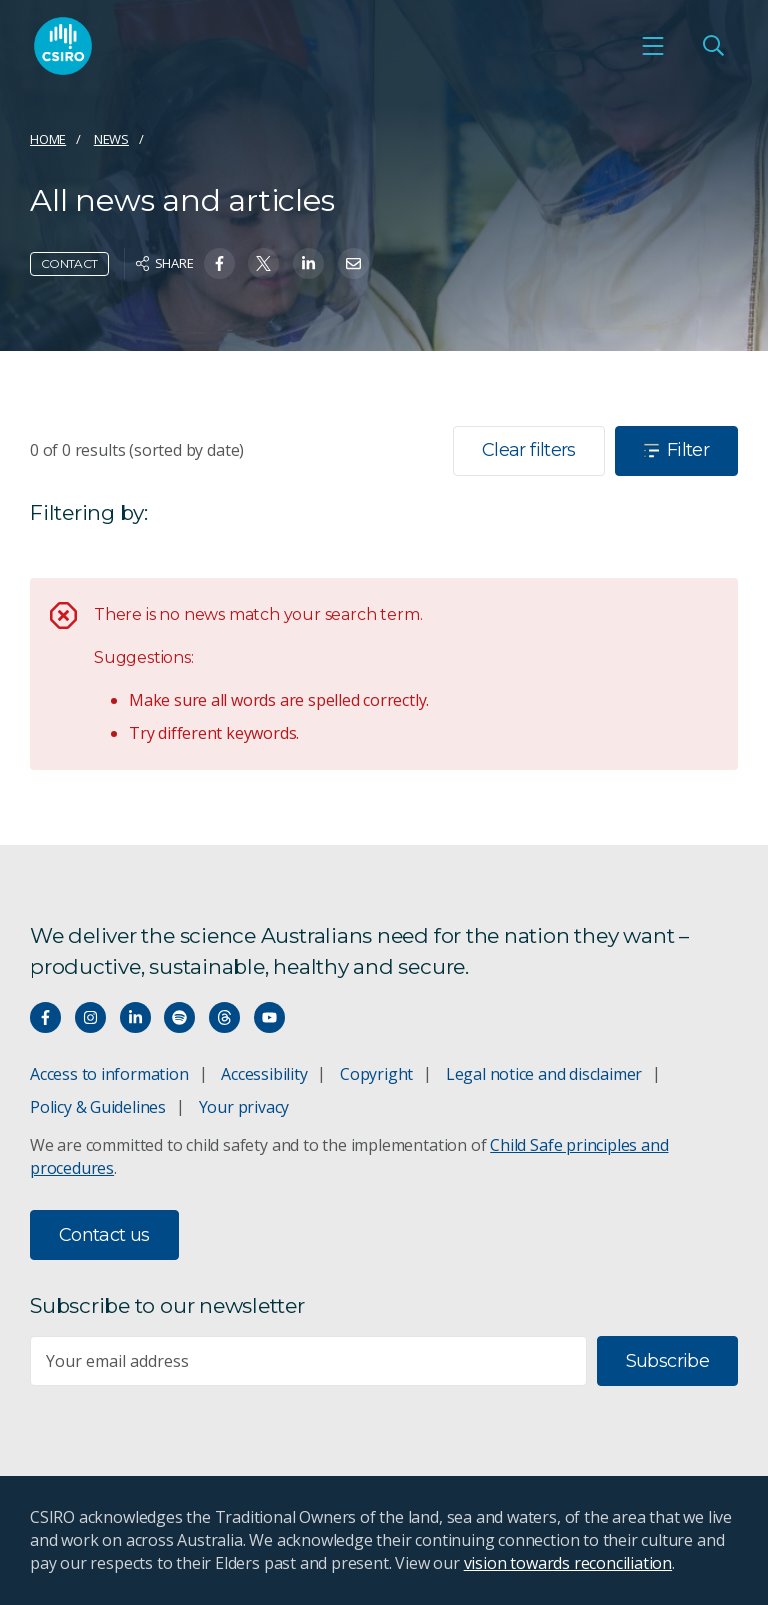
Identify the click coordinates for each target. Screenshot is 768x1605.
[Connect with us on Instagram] (90, 1017)
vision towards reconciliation (568, 1563)
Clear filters (529, 450)
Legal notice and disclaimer (544, 1074)
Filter (676, 450)
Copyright (376, 1074)
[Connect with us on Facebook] (45, 1017)
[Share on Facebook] (219, 263)
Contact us (104, 1235)
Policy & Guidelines (98, 1107)
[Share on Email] (353, 263)
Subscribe (667, 1361)
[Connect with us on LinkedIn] (135, 1017)
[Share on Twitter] (263, 263)
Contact (69, 263)
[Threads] (224, 1017)
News (111, 139)
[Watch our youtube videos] (269, 1017)
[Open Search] (713, 46)
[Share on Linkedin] (308, 263)
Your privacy (244, 1107)
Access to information (109, 1074)
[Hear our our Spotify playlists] (179, 1017)
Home (48, 139)
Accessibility (264, 1074)
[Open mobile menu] (653, 46)
